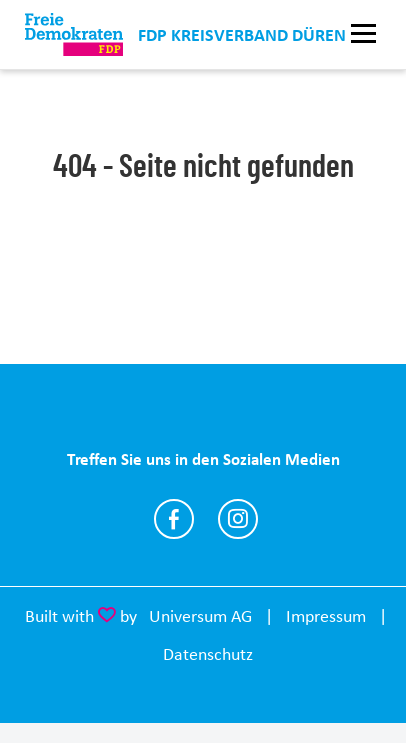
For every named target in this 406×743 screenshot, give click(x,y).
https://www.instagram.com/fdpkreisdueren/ (238, 519)
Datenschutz (208, 654)
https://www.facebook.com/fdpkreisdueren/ (174, 519)
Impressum (326, 616)
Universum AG (200, 616)
